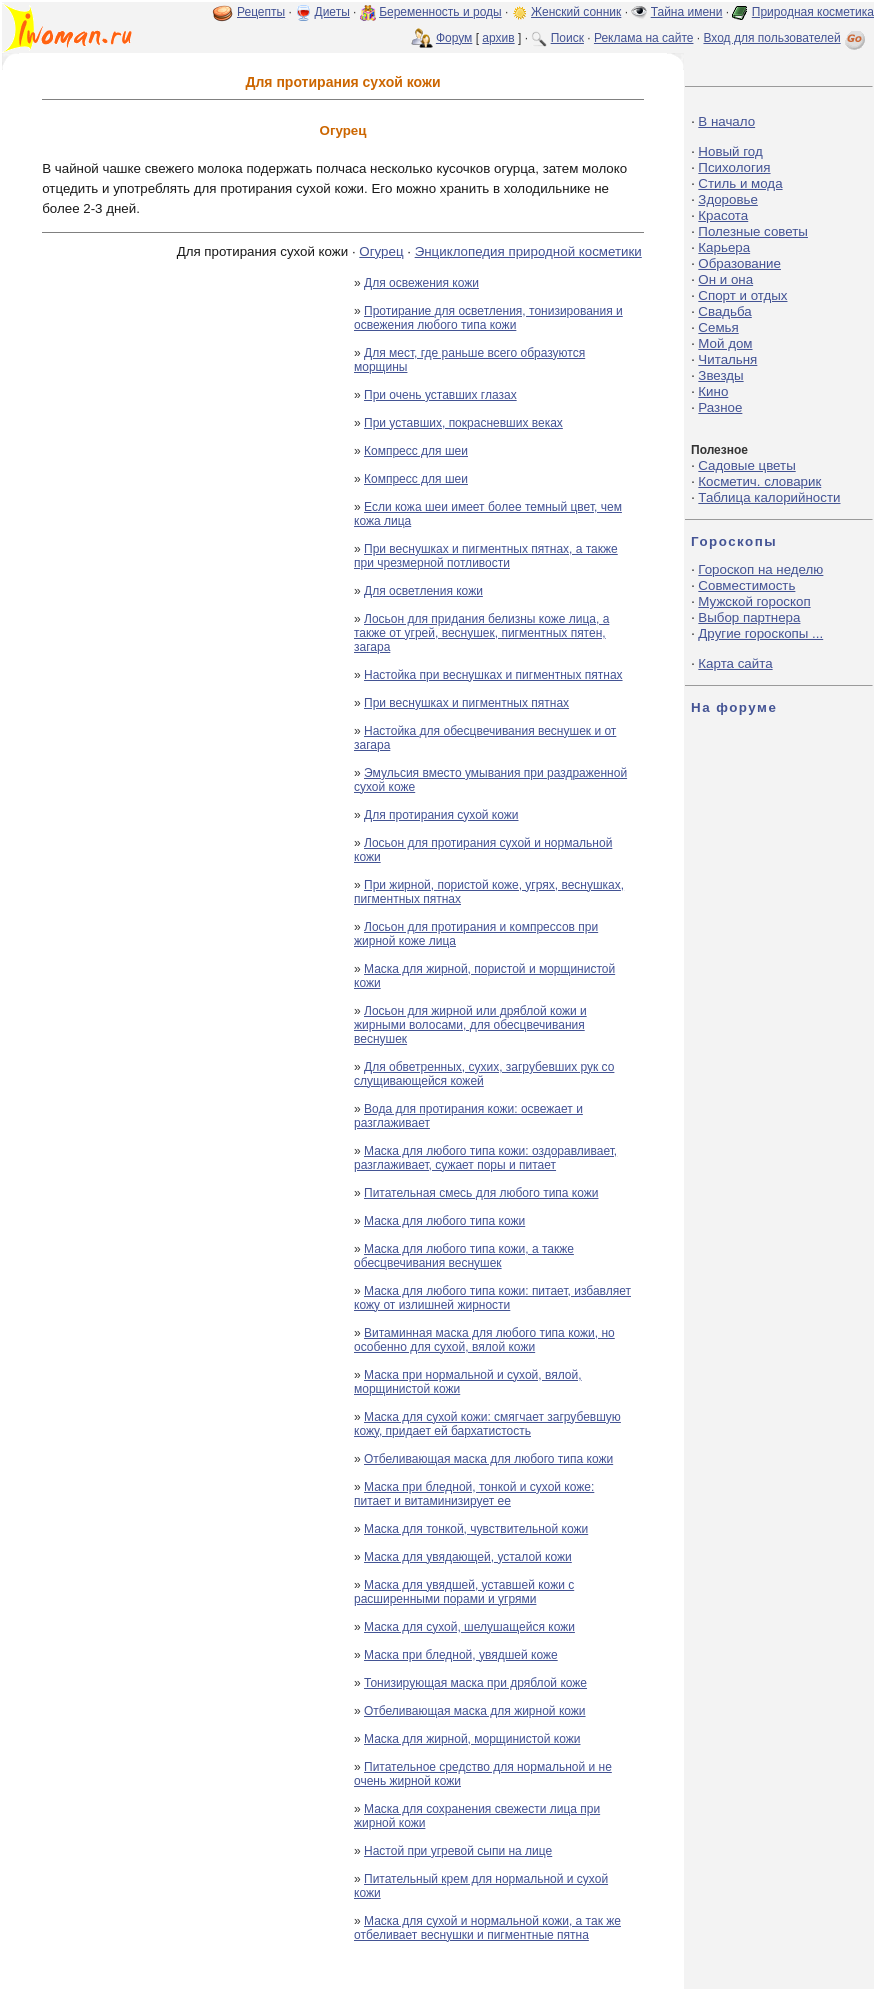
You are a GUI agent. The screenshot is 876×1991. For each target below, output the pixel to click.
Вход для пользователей (786, 38)
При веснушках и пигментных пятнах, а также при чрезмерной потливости (486, 556)
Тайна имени (687, 12)
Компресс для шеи (416, 451)
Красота (723, 215)
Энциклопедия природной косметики (528, 251)
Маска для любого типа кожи (444, 1221)
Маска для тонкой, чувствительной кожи (476, 1529)
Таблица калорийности (769, 497)
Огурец (381, 251)
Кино (713, 391)
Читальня (727, 359)
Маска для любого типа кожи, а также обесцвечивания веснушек (464, 1256)
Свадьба (724, 311)
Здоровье (728, 199)
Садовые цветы (746, 465)
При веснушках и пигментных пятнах (466, 703)
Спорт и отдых (742, 295)
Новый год (730, 151)
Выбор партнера (749, 617)
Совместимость (746, 585)
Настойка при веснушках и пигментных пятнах (493, 675)
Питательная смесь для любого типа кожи (481, 1193)
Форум (454, 38)
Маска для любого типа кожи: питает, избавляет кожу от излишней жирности (492, 1298)
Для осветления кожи (423, 591)
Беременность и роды (440, 12)
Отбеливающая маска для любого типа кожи (488, 1459)
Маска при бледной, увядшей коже (461, 1655)
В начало (726, 121)
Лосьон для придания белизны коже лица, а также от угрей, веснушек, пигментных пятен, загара (481, 633)
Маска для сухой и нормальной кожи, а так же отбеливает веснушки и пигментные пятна (487, 1928)
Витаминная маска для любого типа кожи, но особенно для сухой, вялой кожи (484, 1340)
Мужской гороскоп (754, 601)
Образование (739, 263)
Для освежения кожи (421, 283)
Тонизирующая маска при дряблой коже (475, 1683)
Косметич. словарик (759, 481)
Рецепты (261, 12)
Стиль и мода (740, 183)
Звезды (720, 375)
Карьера (724, 247)
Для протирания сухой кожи (441, 815)
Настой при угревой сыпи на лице (458, 1851)
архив (498, 38)
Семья (718, 327)
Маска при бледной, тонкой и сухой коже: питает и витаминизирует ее (474, 1494)
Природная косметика (813, 12)
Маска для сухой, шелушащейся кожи (469, 1627)
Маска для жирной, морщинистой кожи (472, 1739)
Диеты (332, 12)
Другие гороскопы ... (760, 633)
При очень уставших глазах (440, 395)
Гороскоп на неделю (760, 569)
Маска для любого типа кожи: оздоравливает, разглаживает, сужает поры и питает (485, 1158)
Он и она (725, 279)
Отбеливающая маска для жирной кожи (475, 1711)
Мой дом (725, 343)
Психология (734, 167)
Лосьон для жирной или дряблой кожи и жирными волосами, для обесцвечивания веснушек (470, 1025)
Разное (720, 407)
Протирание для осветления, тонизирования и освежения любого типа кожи (488, 318)
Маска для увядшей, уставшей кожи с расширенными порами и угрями (464, 1592)
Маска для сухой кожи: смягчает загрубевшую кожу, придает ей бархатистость (487, 1424)
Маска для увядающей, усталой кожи (468, 1557)
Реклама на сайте (644, 38)
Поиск (567, 38)
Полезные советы (753, 231)
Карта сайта (735, 663)
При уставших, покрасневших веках (463, 423)
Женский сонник (576, 12)
